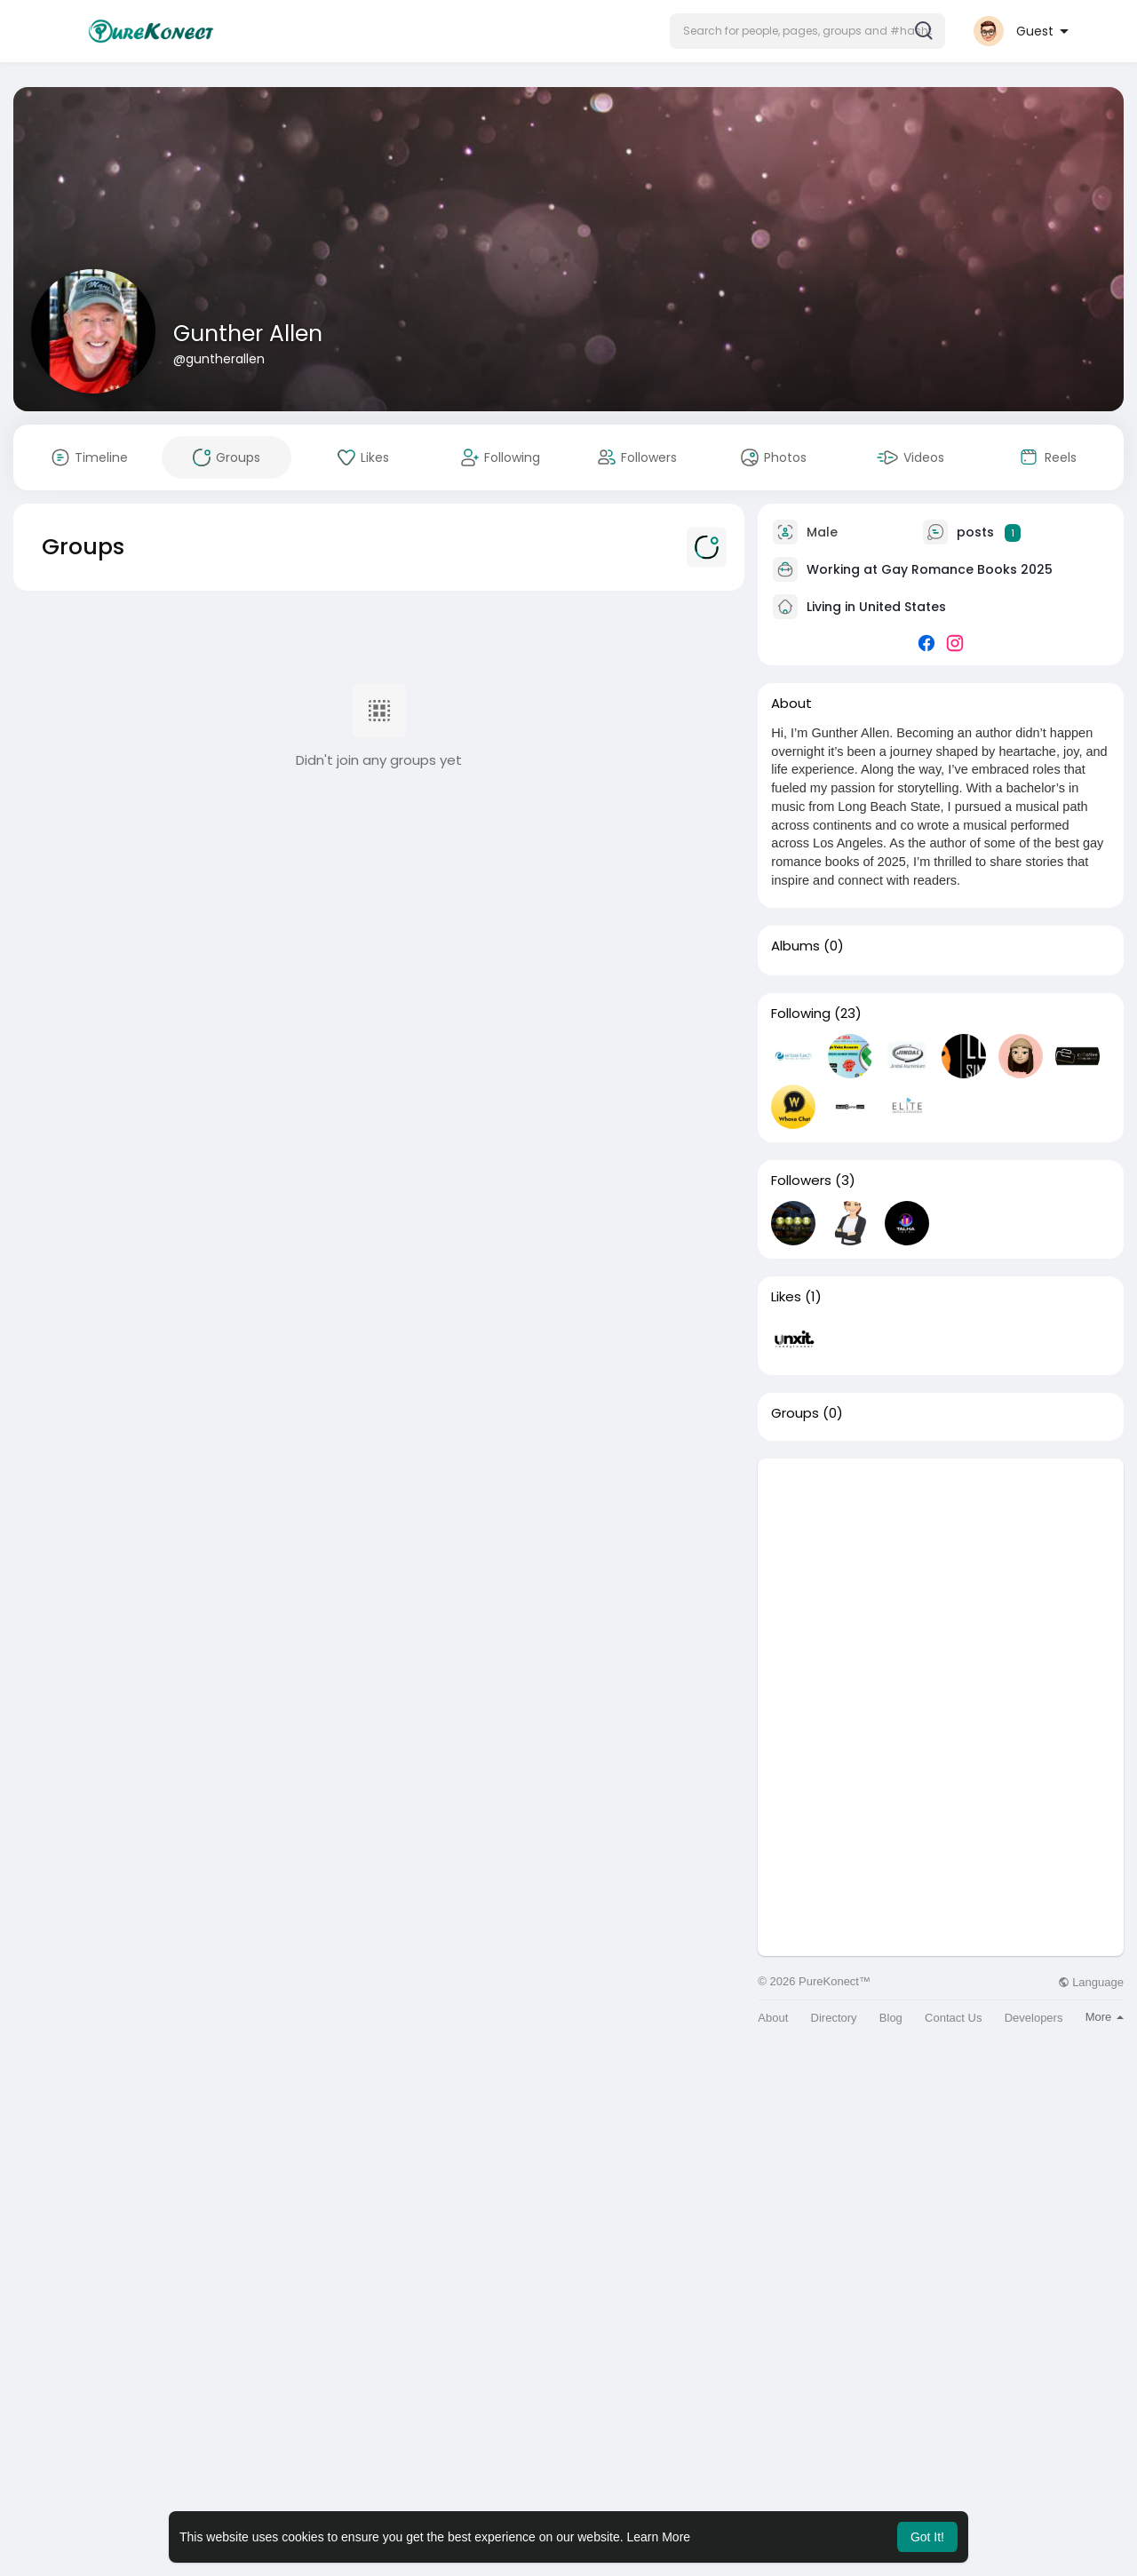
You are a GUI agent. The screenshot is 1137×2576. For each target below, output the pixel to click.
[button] (807, 31)
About (773, 2017)
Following (801, 1013)
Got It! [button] (927, 2537)
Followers (801, 1180)
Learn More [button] (659, 2537)
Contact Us (953, 2017)
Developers (1034, 2017)
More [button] (1104, 2016)
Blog (890, 2017)
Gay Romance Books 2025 (967, 569)
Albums (795, 946)
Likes (786, 1297)
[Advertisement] (941, 1583)
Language (1091, 1982)
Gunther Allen (247, 333)
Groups (795, 1413)
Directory (834, 2017)
